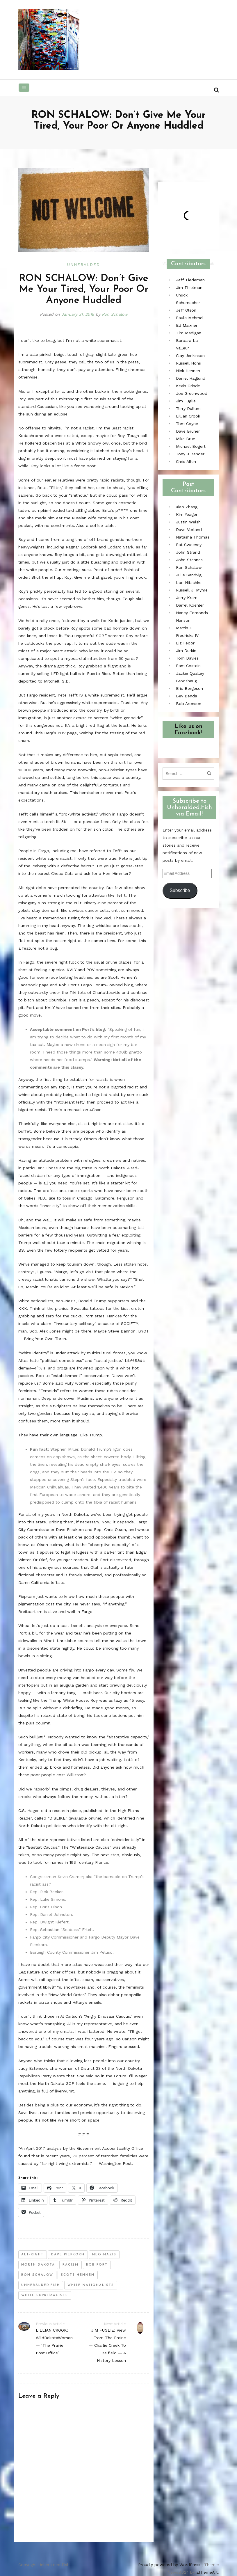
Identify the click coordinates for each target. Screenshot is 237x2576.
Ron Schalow (115, 314)
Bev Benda (186, 696)
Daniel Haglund (190, 378)
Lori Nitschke (189, 582)
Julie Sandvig (189, 575)
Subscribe (180, 890)
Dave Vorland (189, 529)
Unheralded (83, 264)
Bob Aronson (188, 703)
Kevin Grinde (188, 385)
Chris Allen (186, 461)
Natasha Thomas (192, 537)
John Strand (188, 552)
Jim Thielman (189, 287)
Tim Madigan (188, 333)
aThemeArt (207, 2572)
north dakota (38, 2264)
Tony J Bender (190, 454)
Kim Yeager (186, 514)
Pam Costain (188, 665)
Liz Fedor (185, 643)
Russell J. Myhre (192, 590)
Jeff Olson (186, 310)
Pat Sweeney (189, 544)
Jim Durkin (186, 650)
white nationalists (90, 2285)
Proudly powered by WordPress (169, 2564)
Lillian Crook (188, 416)
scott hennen (78, 2275)
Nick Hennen (188, 370)
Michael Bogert (191, 446)
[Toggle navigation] (24, 88)
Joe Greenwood (191, 393)
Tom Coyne (187, 423)
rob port (97, 2264)
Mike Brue (185, 438)
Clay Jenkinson (190, 355)
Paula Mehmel (190, 317)
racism (71, 2264)
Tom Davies (187, 658)
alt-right (32, 2254)
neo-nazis (104, 2254)
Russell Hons (188, 363)
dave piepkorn (68, 2254)
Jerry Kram (186, 597)
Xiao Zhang (186, 506)
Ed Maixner (186, 325)
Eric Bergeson (189, 688)
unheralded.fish (40, 2285)
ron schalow (37, 2275)
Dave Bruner (188, 431)
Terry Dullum (188, 408)
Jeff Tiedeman (190, 280)
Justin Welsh (188, 522)
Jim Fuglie (186, 401)
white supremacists (44, 2295)
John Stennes (189, 559)
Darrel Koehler (190, 605)
